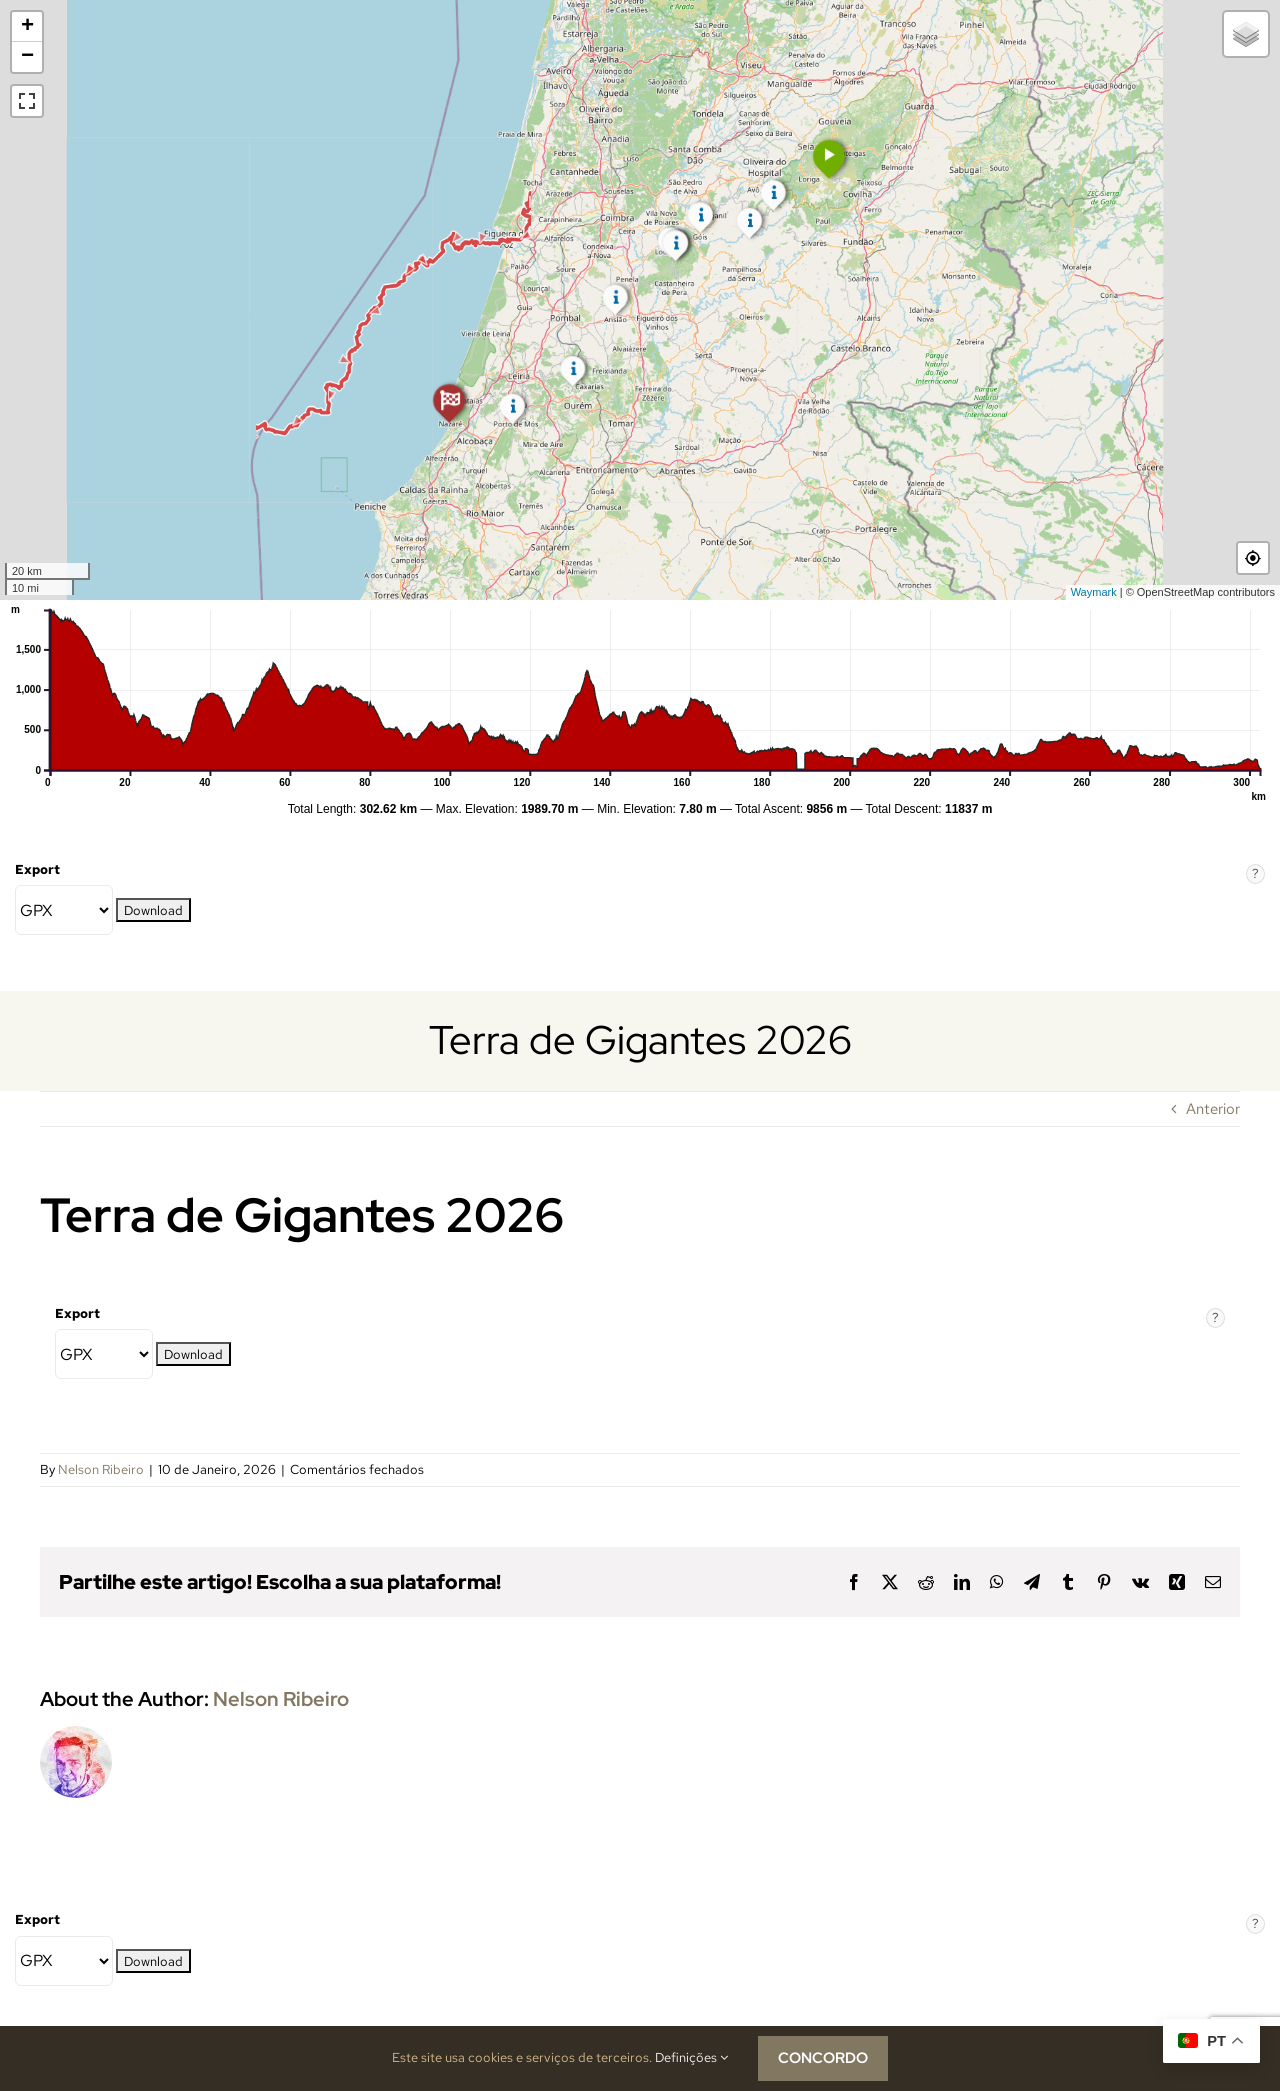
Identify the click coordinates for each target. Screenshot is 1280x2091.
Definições (691, 2057)
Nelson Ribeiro (101, 1469)
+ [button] (27, 27)
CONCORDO (823, 2058)
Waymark (1094, 592)
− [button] (27, 57)
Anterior (1213, 1109)
